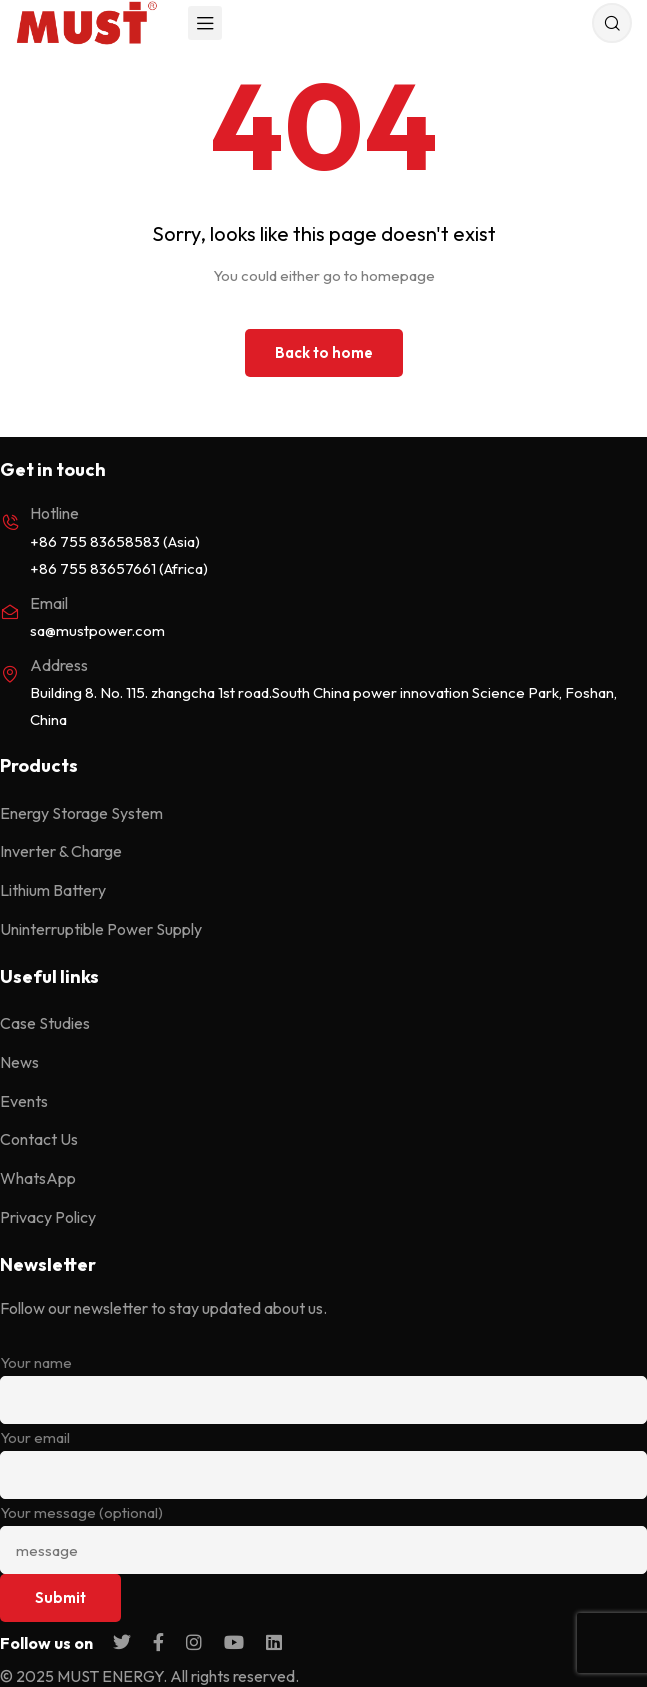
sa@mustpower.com (97, 630)
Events (24, 1101)
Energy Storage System (81, 813)
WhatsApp (38, 1178)
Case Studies (45, 1023)
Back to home (324, 352)
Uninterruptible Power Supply (101, 929)
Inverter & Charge (61, 851)
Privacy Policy (48, 1217)
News (19, 1062)
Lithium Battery (53, 890)
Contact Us (39, 1139)
